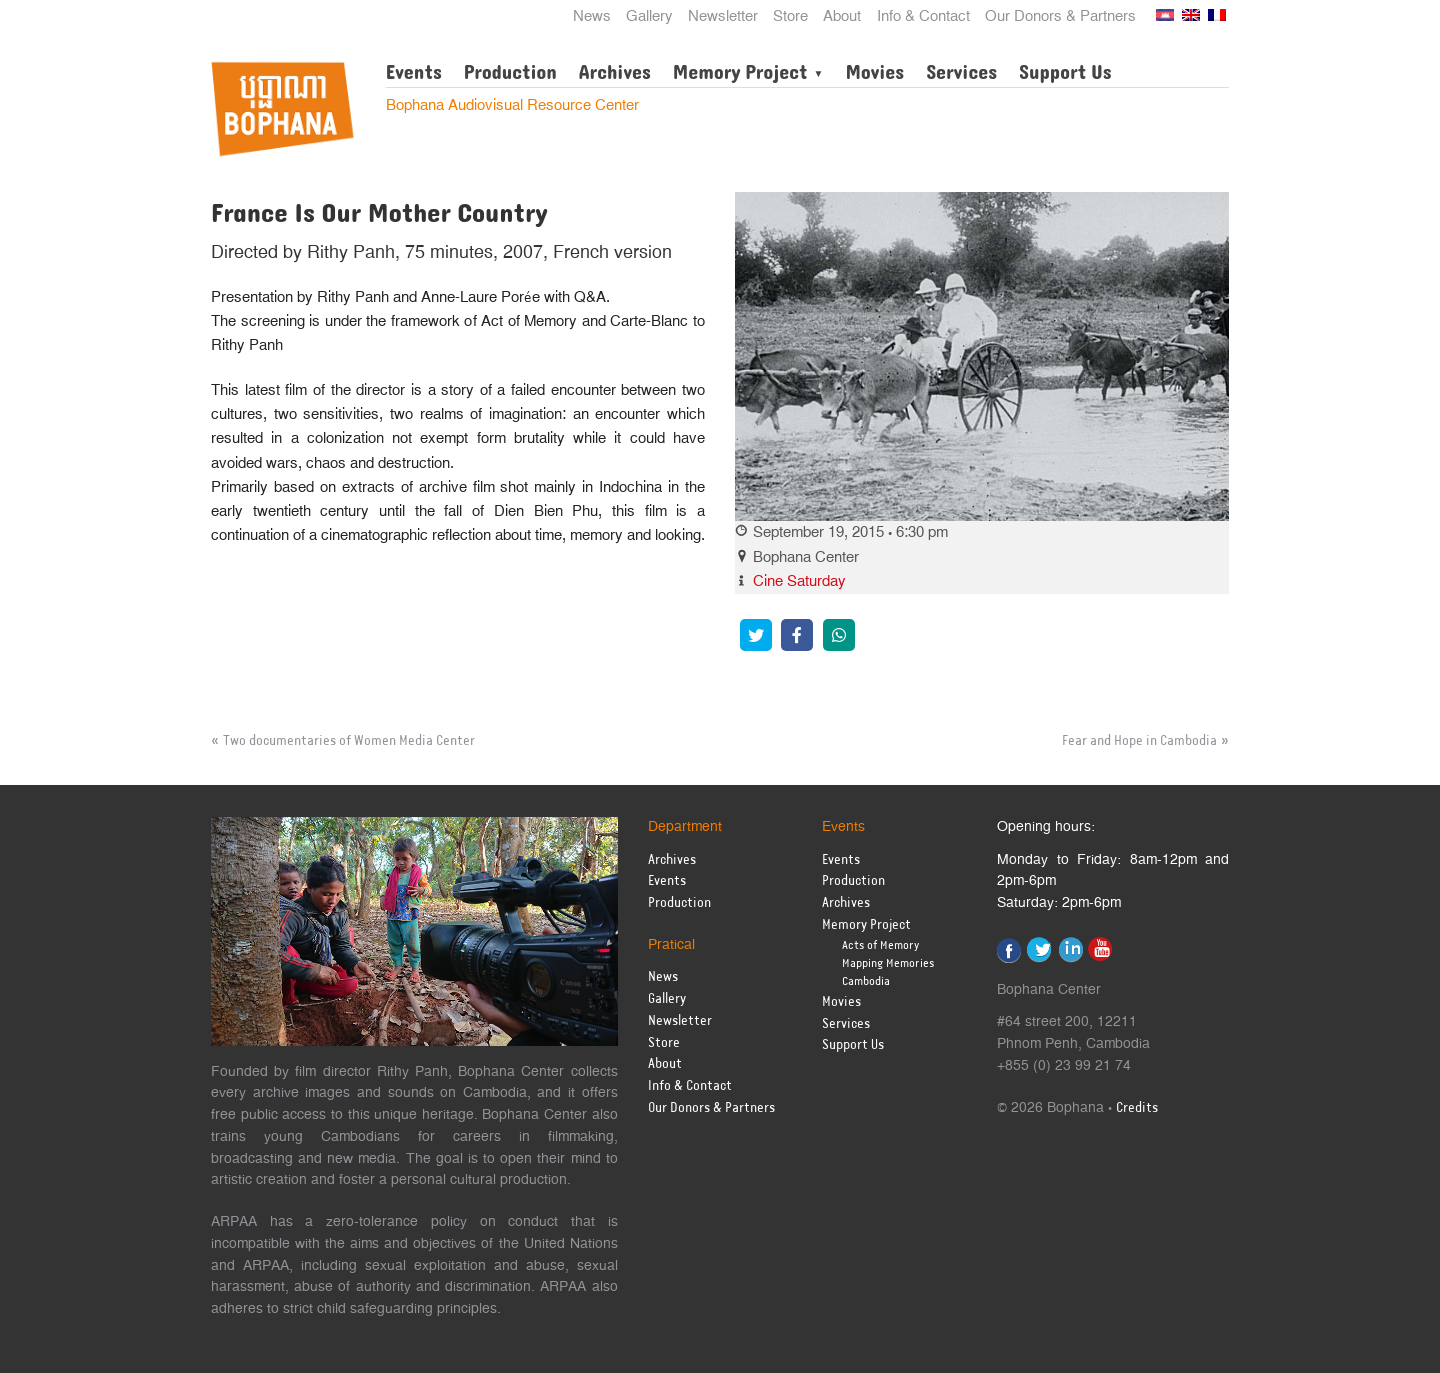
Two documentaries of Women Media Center (349, 741)
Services (961, 73)
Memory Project (740, 73)
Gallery (649, 17)
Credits (1137, 1108)
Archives (615, 73)
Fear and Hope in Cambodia (1139, 741)
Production (510, 73)
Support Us (1065, 73)
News (592, 17)
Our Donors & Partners (1060, 17)
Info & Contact (923, 17)
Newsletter (723, 17)
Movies (874, 73)
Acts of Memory (880, 945)
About (842, 17)
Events (414, 73)
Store (790, 17)
